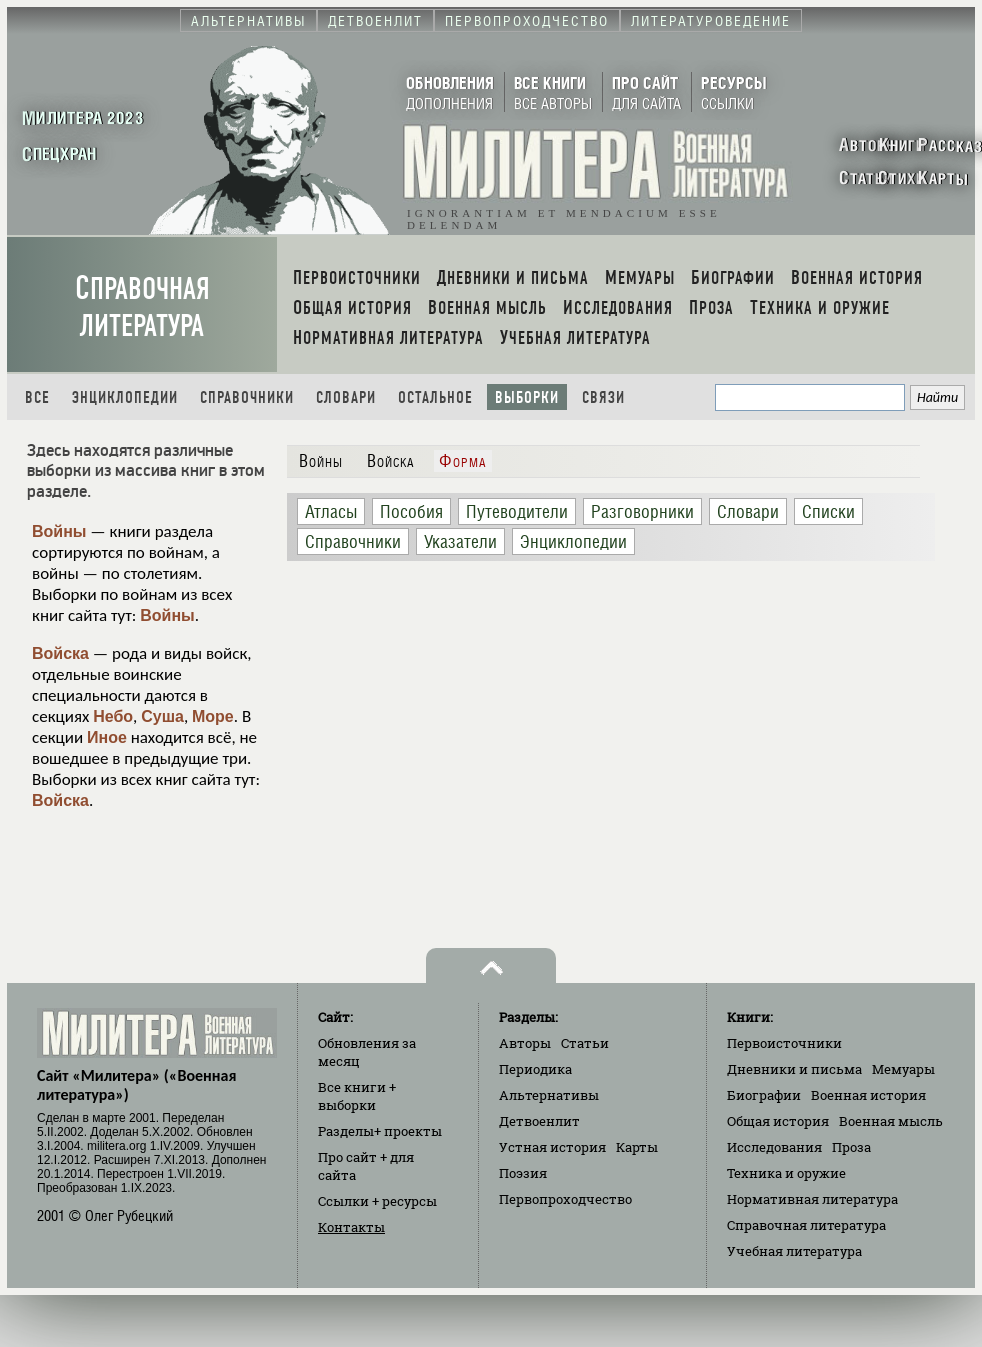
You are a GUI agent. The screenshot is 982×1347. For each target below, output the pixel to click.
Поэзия (523, 1173)
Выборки (527, 397)
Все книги (357, 1096)
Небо (113, 716)
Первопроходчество (565, 1199)
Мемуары (903, 1069)
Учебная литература (794, 1251)
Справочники (247, 397)
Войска (60, 653)
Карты (637, 1147)
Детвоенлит (539, 1121)
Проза (851, 1147)
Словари (346, 397)
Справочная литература (142, 307)
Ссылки (377, 1201)
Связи (603, 397)
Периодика (535, 1069)
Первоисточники (784, 1043)
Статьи (585, 1043)
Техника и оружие (786, 1173)
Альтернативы (549, 1095)
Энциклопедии (125, 397)
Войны (59, 531)
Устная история (552, 1147)
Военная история (868, 1095)
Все (37, 397)
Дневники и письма (794, 1069)
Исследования (774, 1147)
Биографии (764, 1095)
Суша (162, 716)
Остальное (435, 397)
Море (213, 716)
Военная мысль (891, 1121)
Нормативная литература (812, 1199)
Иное (107, 737)
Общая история (778, 1121)
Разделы (380, 1131)
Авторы (525, 1043)
